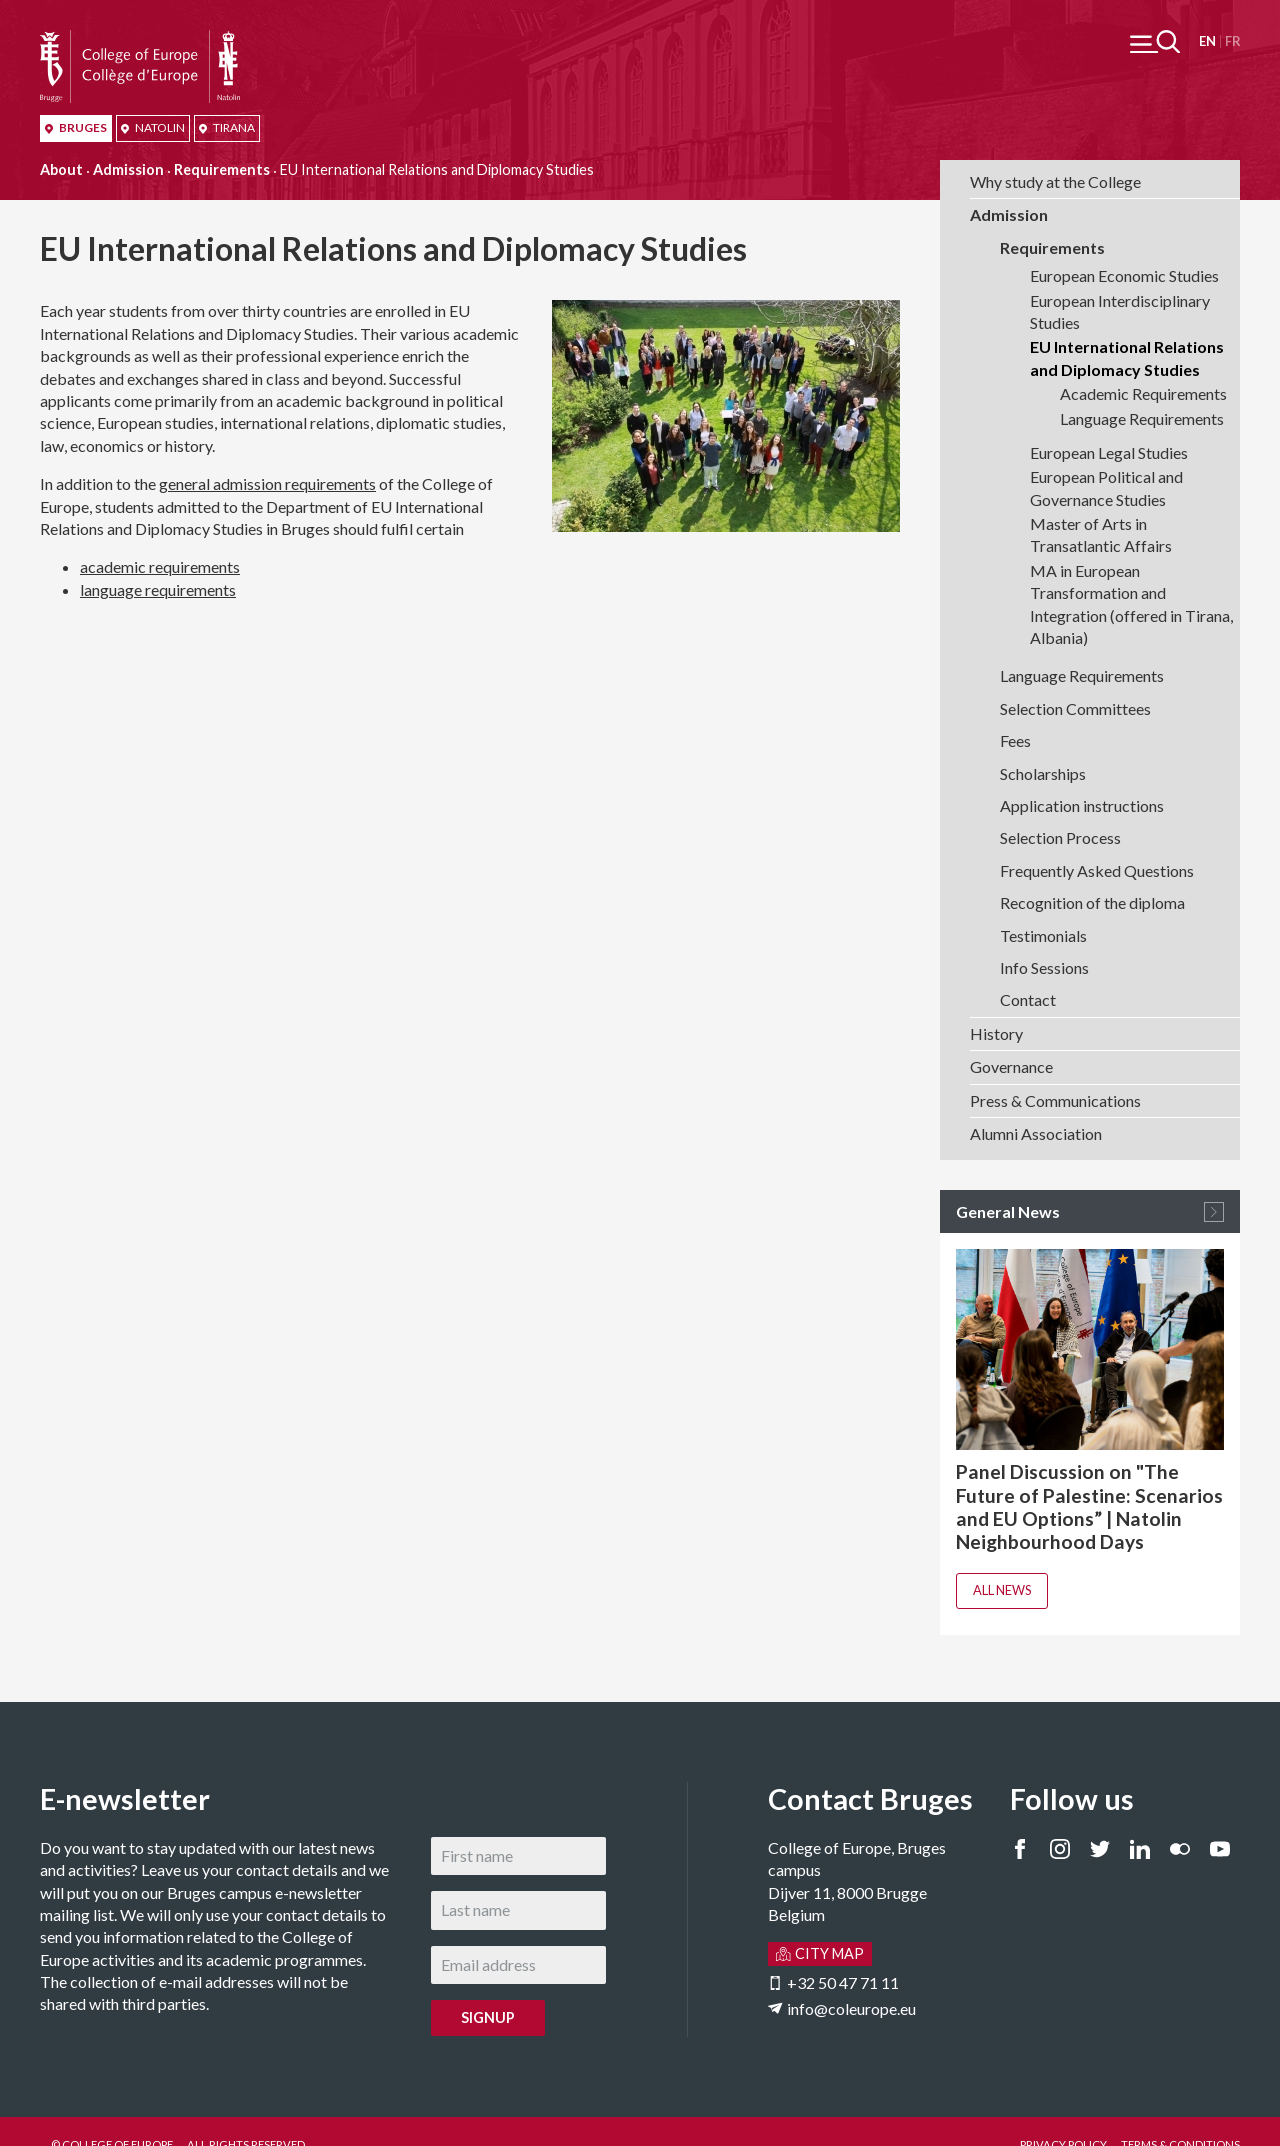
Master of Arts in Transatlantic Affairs (1101, 534)
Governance (1011, 1066)
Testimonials (1043, 935)
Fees (1015, 740)
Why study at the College (1055, 181)
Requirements (222, 169)
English (1207, 41)
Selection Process (1060, 837)
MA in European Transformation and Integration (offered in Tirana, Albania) (1131, 604)
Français (1232, 41)
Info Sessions (1044, 967)
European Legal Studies (1109, 452)
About (61, 169)
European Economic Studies (1124, 275)
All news (1002, 1590)
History (996, 1033)
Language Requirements (1142, 418)
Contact (1028, 999)
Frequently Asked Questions (1097, 870)
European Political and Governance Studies (1106, 487)
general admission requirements (267, 483)
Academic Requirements (1143, 393)
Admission (128, 169)
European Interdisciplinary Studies (1120, 311)
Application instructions (1082, 805)
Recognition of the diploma (1092, 902)
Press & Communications (1055, 1100)
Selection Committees (1075, 708)
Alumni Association (1036, 1133)
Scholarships (1043, 773)
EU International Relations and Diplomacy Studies (1127, 357)
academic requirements (160, 566)
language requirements (158, 589)
